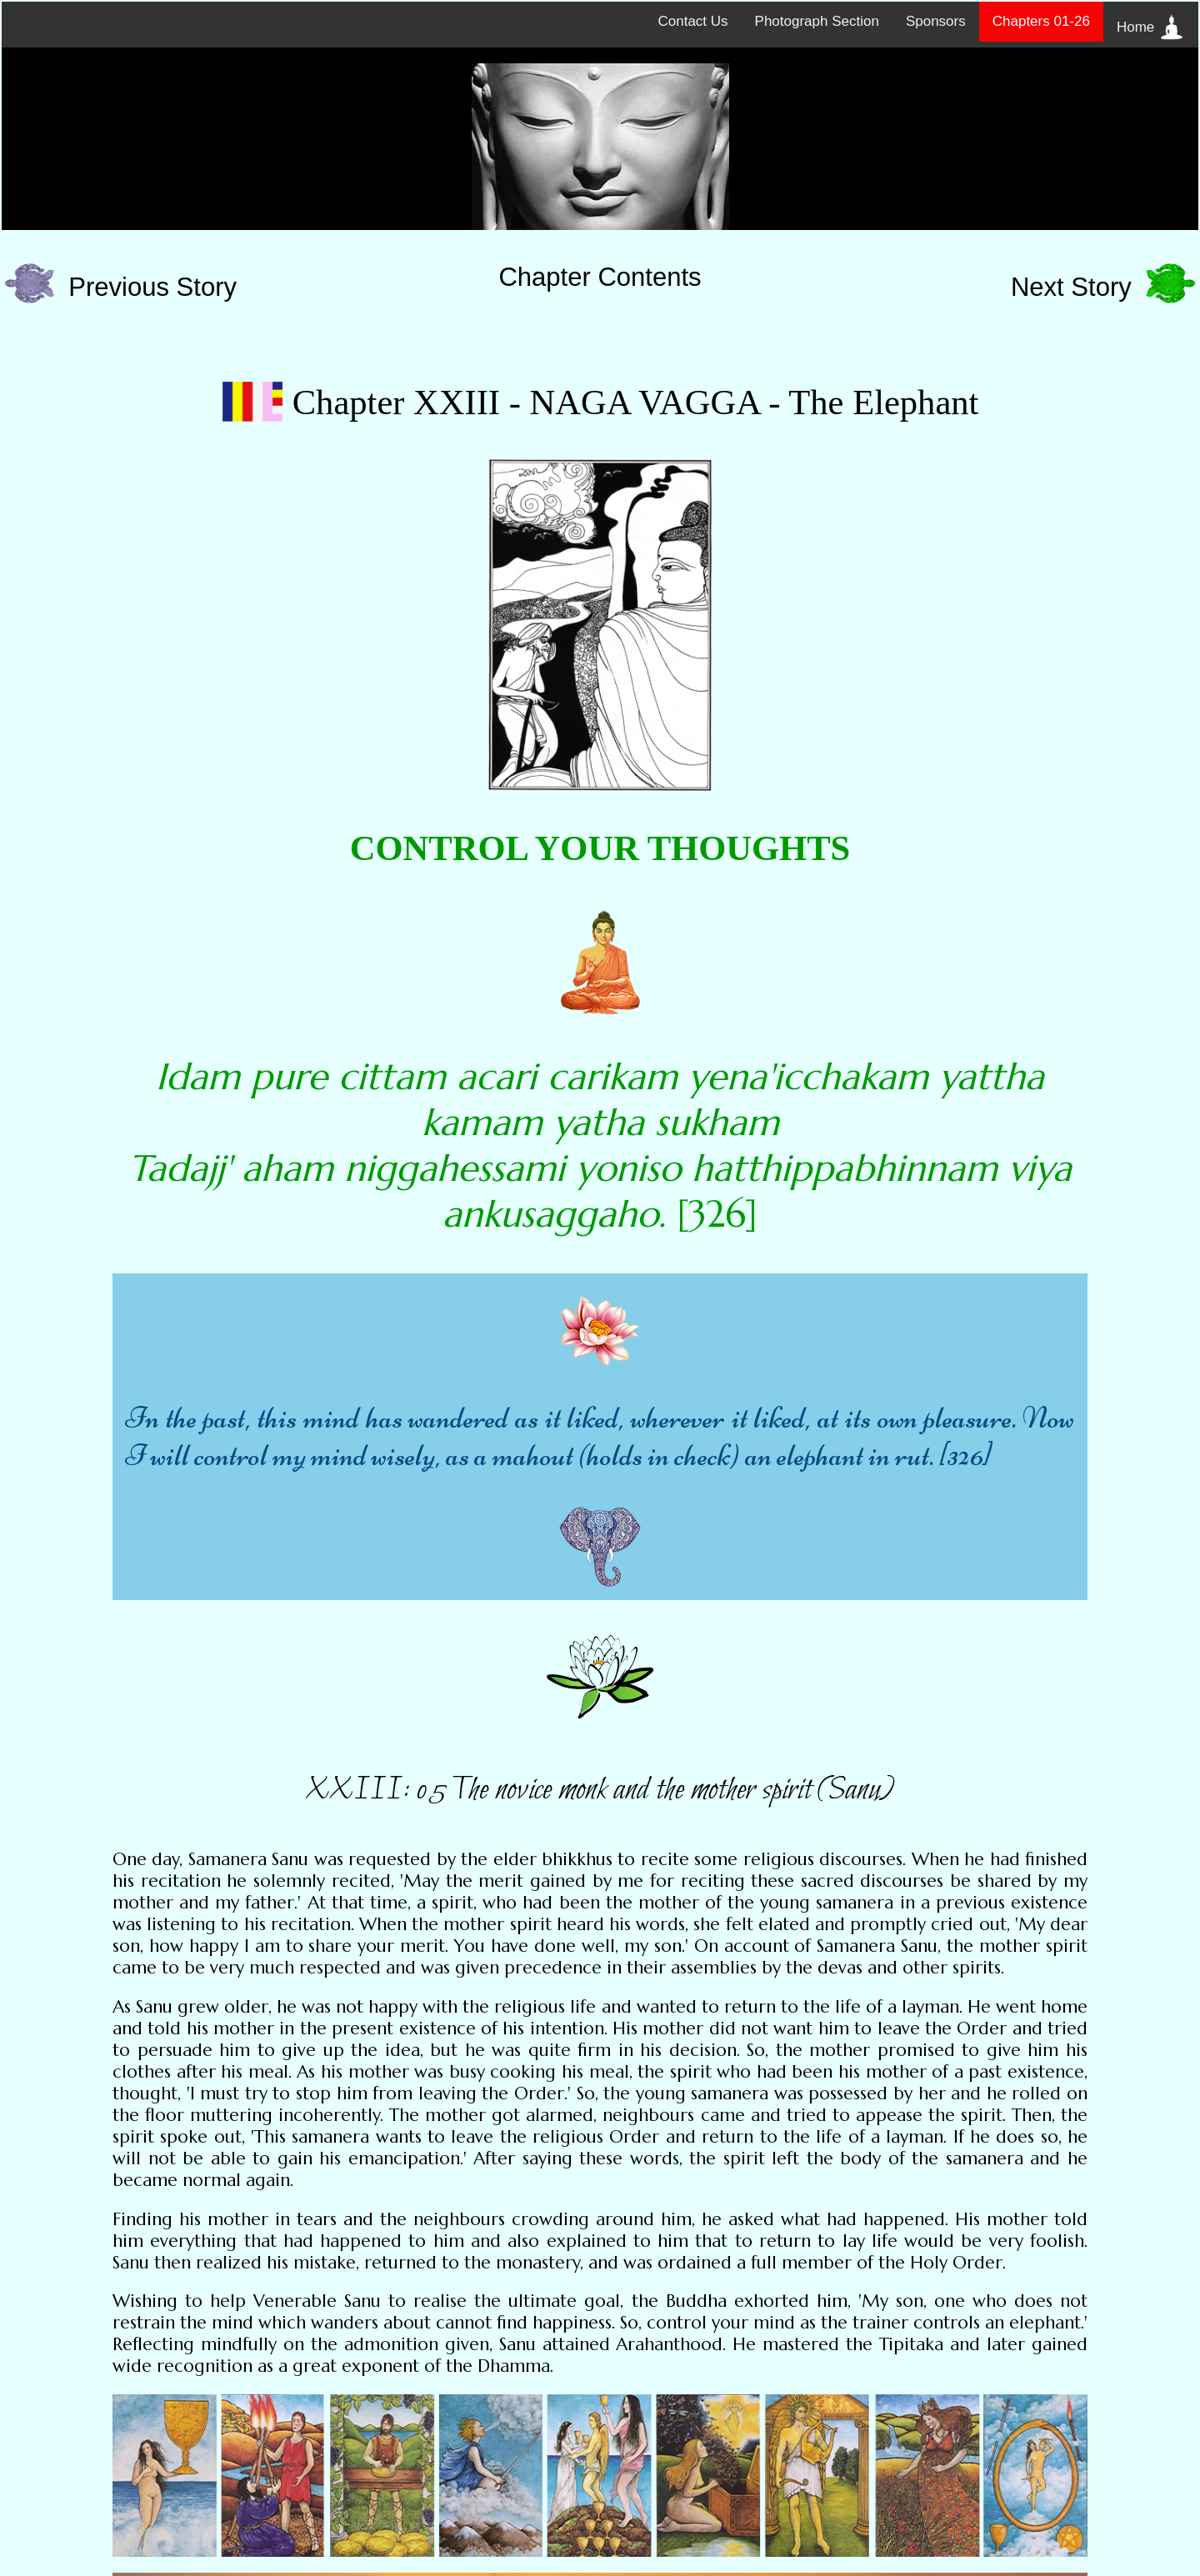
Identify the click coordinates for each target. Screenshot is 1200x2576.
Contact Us (693, 21)
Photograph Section (817, 21)
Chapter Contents (599, 277)
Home (1151, 26)
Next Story (1103, 287)
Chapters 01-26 (1041, 21)
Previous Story (120, 287)
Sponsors (936, 21)
